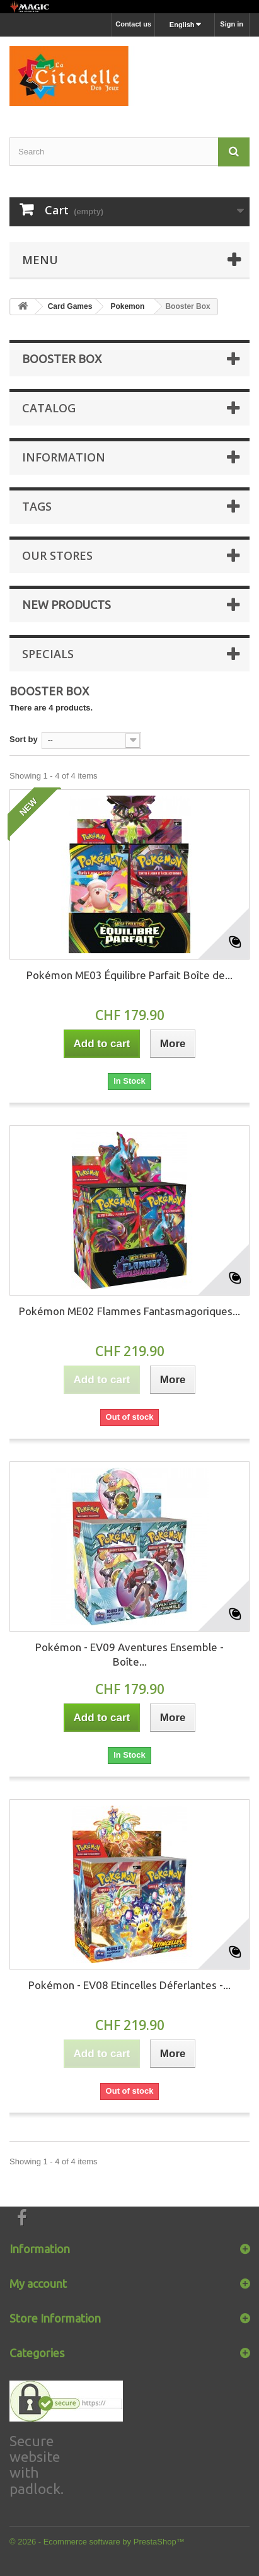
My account (38, 2283)
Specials (48, 653)
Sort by (23, 739)
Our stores (57, 555)
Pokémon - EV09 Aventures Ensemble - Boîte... (129, 1654)
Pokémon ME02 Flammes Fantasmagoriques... (129, 1311)
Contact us (133, 24)
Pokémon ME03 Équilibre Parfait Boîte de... (129, 975)
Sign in (231, 24)
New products (66, 604)
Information (63, 457)
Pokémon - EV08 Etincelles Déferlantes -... (129, 1985)
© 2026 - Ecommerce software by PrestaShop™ (97, 2541)
